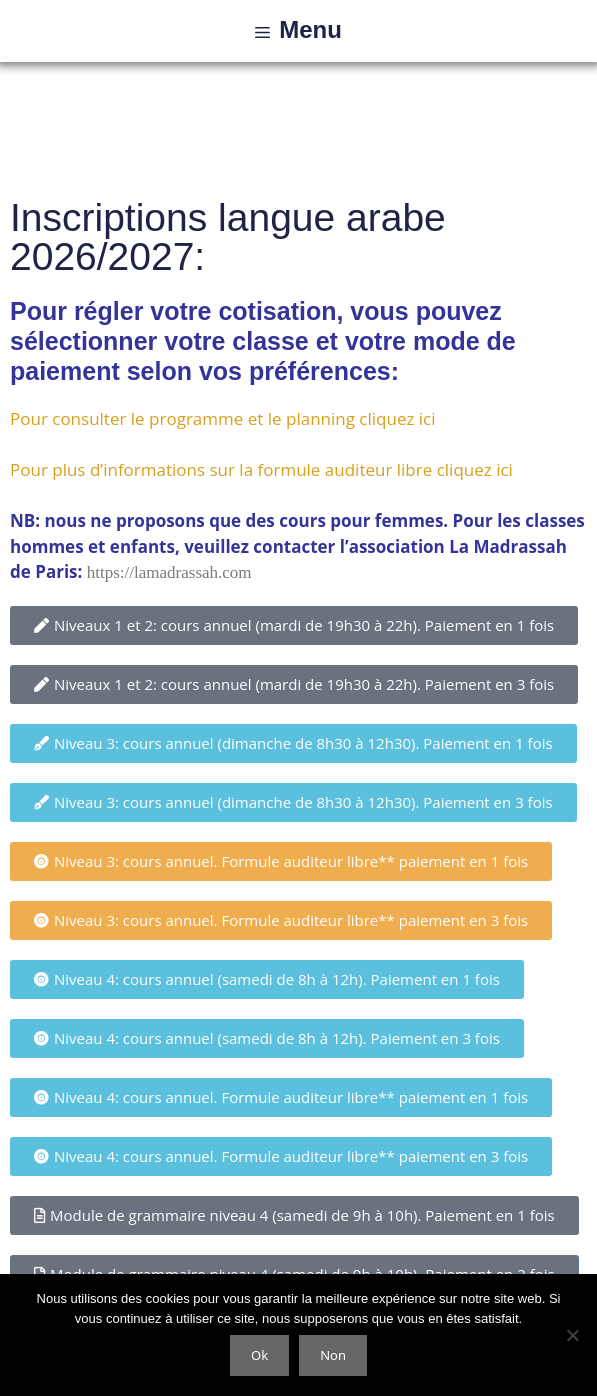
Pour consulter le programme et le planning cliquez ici (223, 418)
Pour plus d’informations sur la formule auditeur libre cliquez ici (261, 469)
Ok (259, 1355)
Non (333, 1355)
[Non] (572, 1335)
